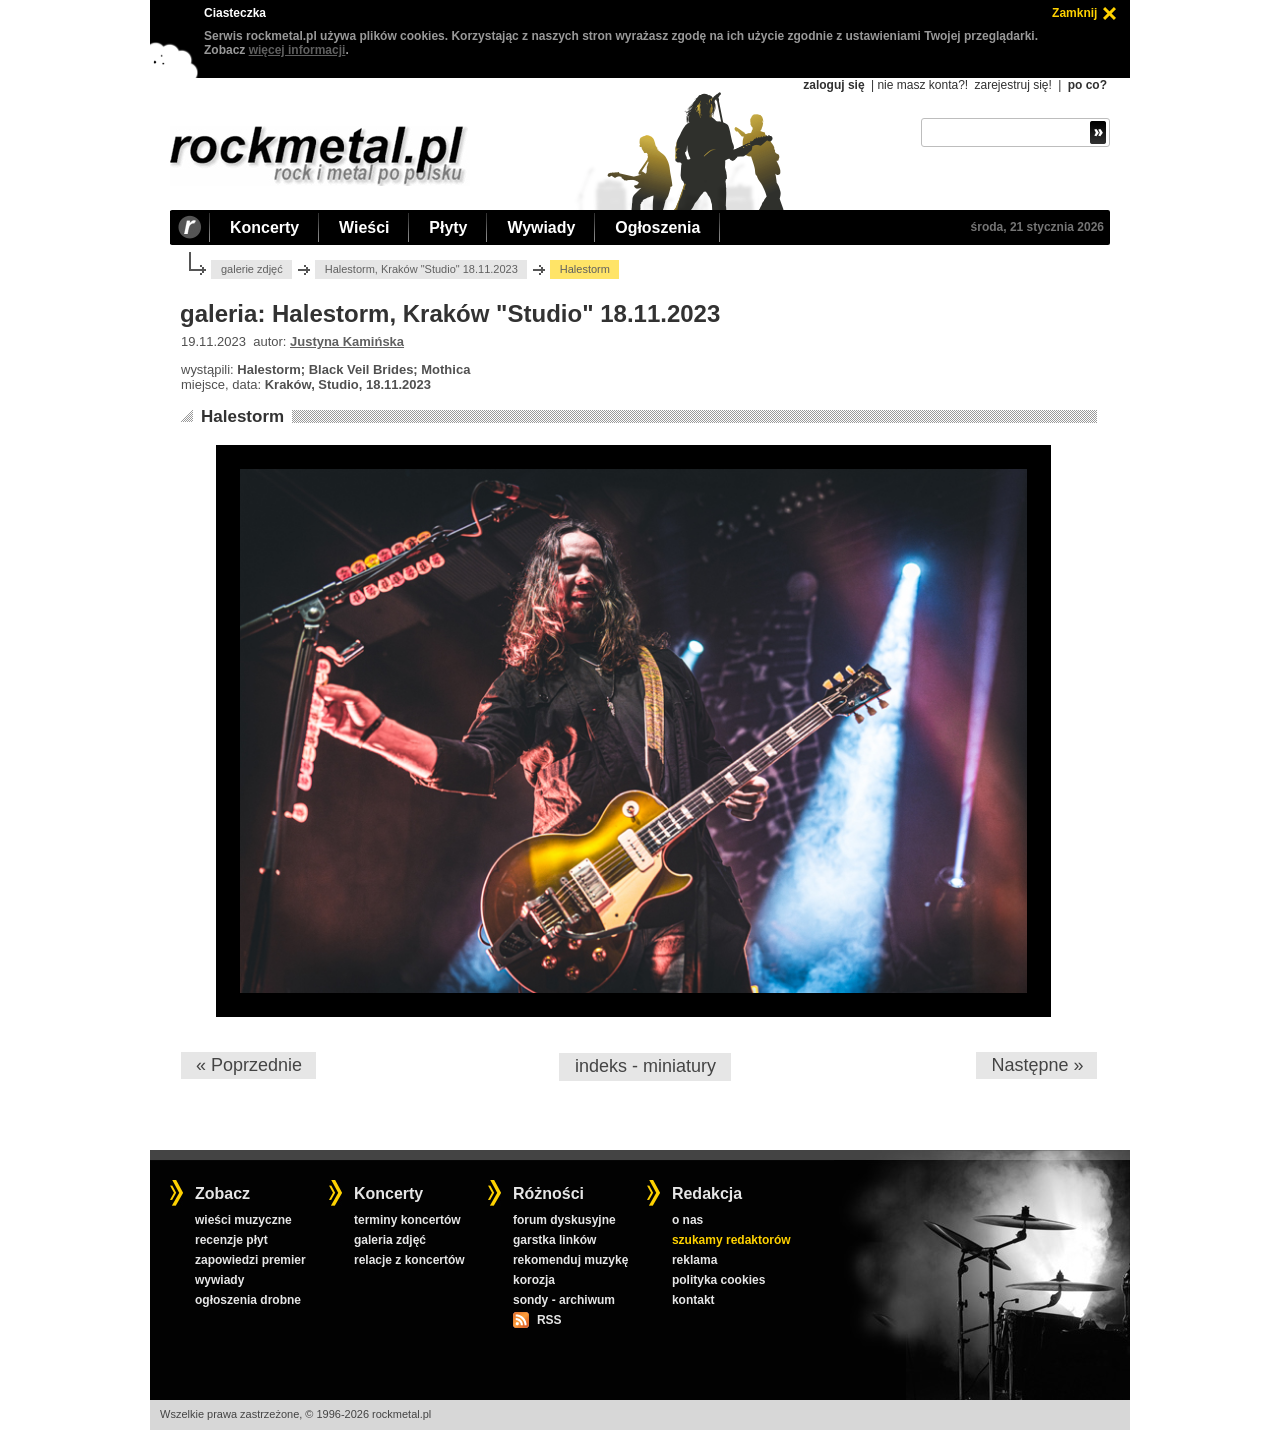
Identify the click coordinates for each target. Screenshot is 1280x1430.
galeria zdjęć (390, 1240)
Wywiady (541, 227)
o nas (687, 1220)
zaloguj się (833, 85)
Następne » (1037, 1065)
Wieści (364, 227)
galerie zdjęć (252, 269)
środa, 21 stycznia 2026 (1037, 227)
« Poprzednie (249, 1065)
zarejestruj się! (1012, 85)
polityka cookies (718, 1280)
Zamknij (1074, 13)
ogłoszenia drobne (248, 1300)
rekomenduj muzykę (570, 1260)
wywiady (219, 1280)
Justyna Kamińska (347, 341)
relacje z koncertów (409, 1260)
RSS (549, 1320)
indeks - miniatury (645, 1066)
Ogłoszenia (657, 227)
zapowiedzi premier (250, 1260)
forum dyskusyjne (564, 1220)
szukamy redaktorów (731, 1240)
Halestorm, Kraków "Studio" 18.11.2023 (421, 269)
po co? (1087, 85)
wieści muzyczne (243, 1220)
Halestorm (242, 416)
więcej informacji (297, 50)
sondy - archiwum (564, 1300)
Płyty (448, 227)
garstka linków (554, 1240)
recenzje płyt (231, 1240)
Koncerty (264, 227)
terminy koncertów (407, 1220)
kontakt (693, 1300)
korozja (534, 1280)
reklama (694, 1260)
